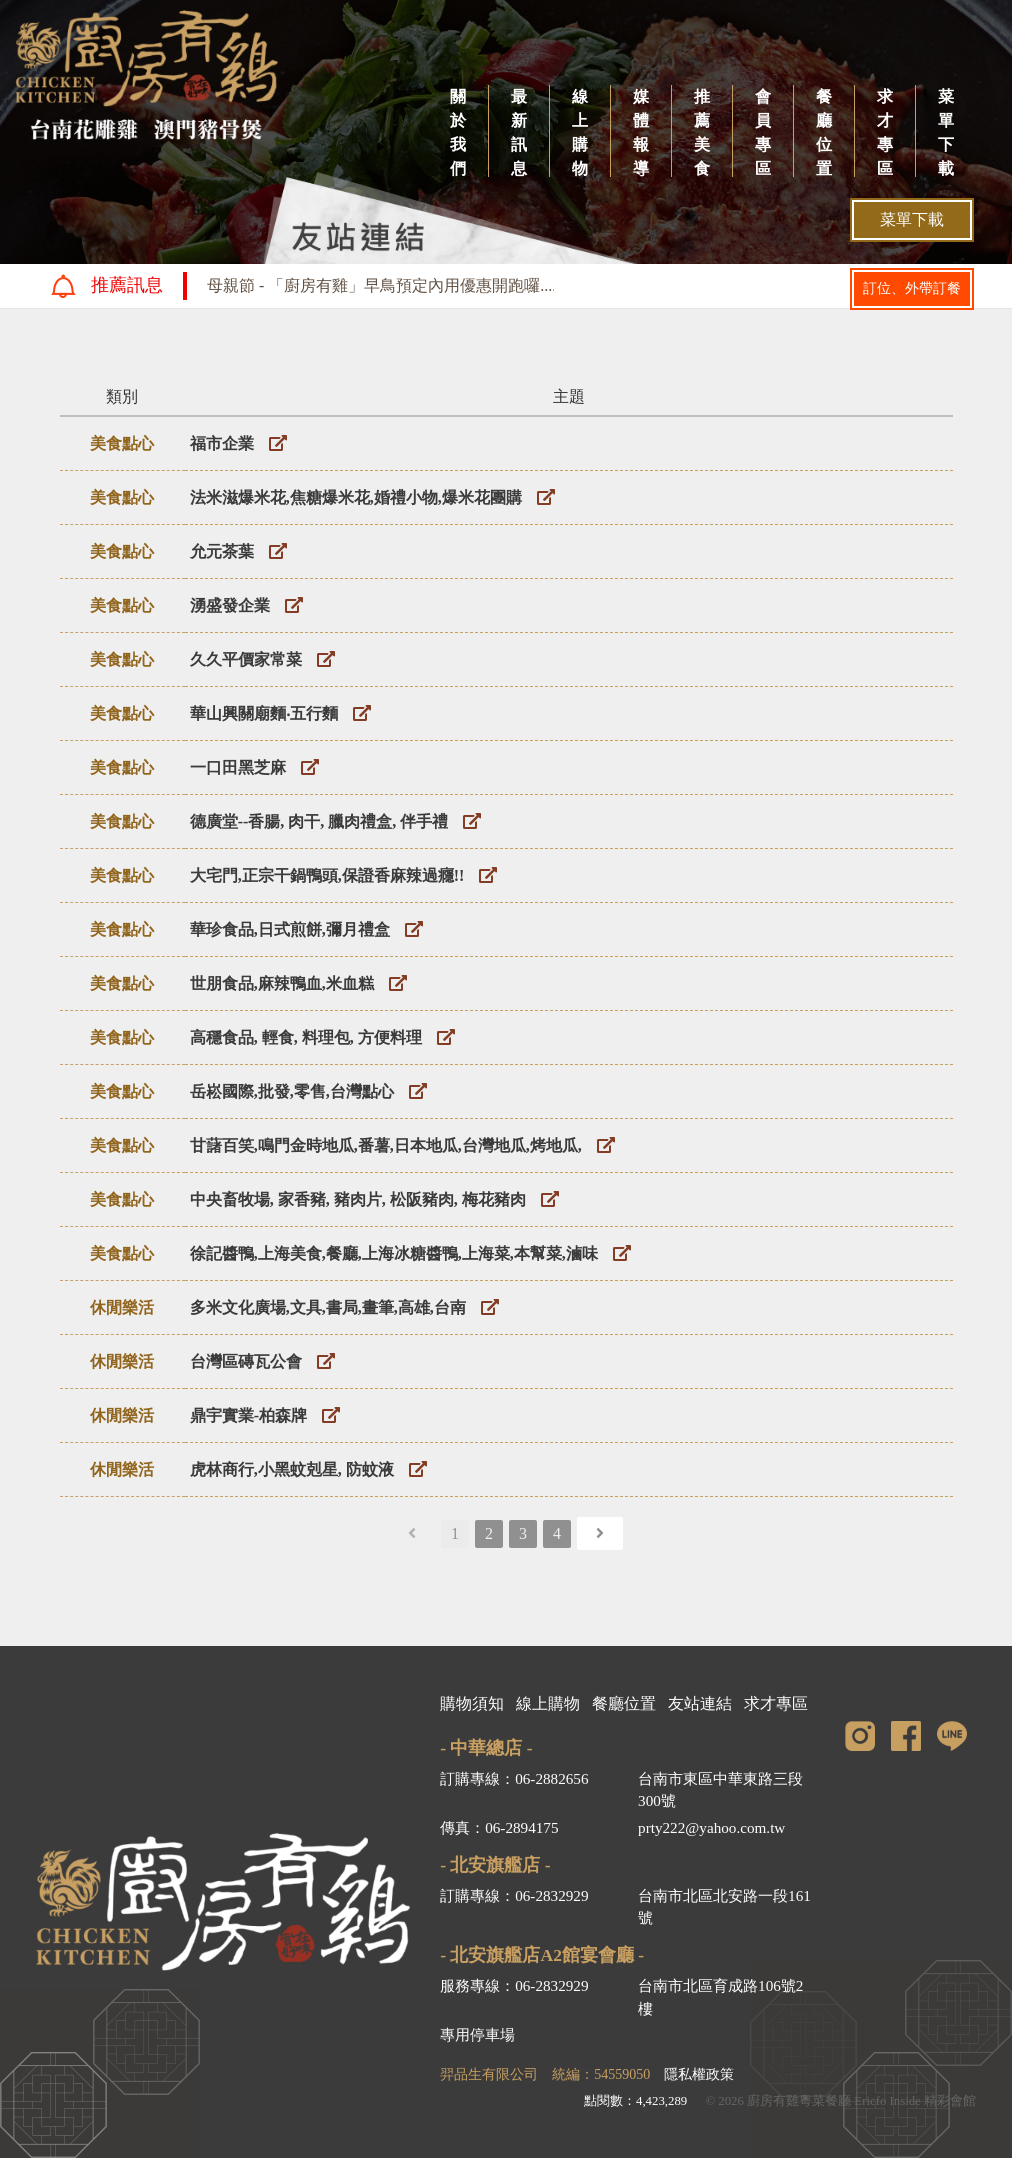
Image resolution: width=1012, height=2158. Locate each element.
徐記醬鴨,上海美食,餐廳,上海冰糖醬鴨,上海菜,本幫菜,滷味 (394, 1253)
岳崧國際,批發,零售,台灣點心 (292, 1091)
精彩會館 (950, 2101)
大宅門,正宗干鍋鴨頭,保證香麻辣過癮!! (327, 875)
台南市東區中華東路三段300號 (720, 1790)
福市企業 (222, 443)
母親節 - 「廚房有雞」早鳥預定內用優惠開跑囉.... (381, 285)
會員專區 (763, 132)
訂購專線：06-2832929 (514, 1895)
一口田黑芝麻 (238, 767)
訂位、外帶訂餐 (912, 288)
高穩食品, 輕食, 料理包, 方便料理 (306, 1037)
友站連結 (700, 1703)
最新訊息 (519, 132)
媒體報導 (641, 132)
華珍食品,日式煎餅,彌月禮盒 (290, 929)
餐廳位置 (824, 132)
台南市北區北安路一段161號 (724, 1907)
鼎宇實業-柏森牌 (248, 1415)
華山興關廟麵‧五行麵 (264, 713)
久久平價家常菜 (246, 659)
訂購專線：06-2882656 (514, 1778)
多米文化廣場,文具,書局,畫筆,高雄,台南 (328, 1307)
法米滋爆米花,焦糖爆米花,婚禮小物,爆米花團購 (356, 497)
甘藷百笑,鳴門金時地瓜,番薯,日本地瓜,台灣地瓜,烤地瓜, (386, 1145)
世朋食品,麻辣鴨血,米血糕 (282, 983)
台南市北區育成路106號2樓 (720, 1997)
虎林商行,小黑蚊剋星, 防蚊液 (292, 1469)
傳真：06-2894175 (499, 1827)
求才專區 (885, 132)
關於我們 (458, 132)
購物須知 (472, 1703)
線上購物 (580, 132)
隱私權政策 (699, 2074)
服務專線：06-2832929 (514, 1985)
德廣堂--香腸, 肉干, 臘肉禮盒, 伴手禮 (319, 821)
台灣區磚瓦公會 (246, 1361)
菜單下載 (946, 132)
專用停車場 (477, 2034)
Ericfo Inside (887, 2101)
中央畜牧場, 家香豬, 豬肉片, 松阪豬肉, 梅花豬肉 (358, 1199)
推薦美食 (702, 132)
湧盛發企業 (230, 605)
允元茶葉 (222, 551)
